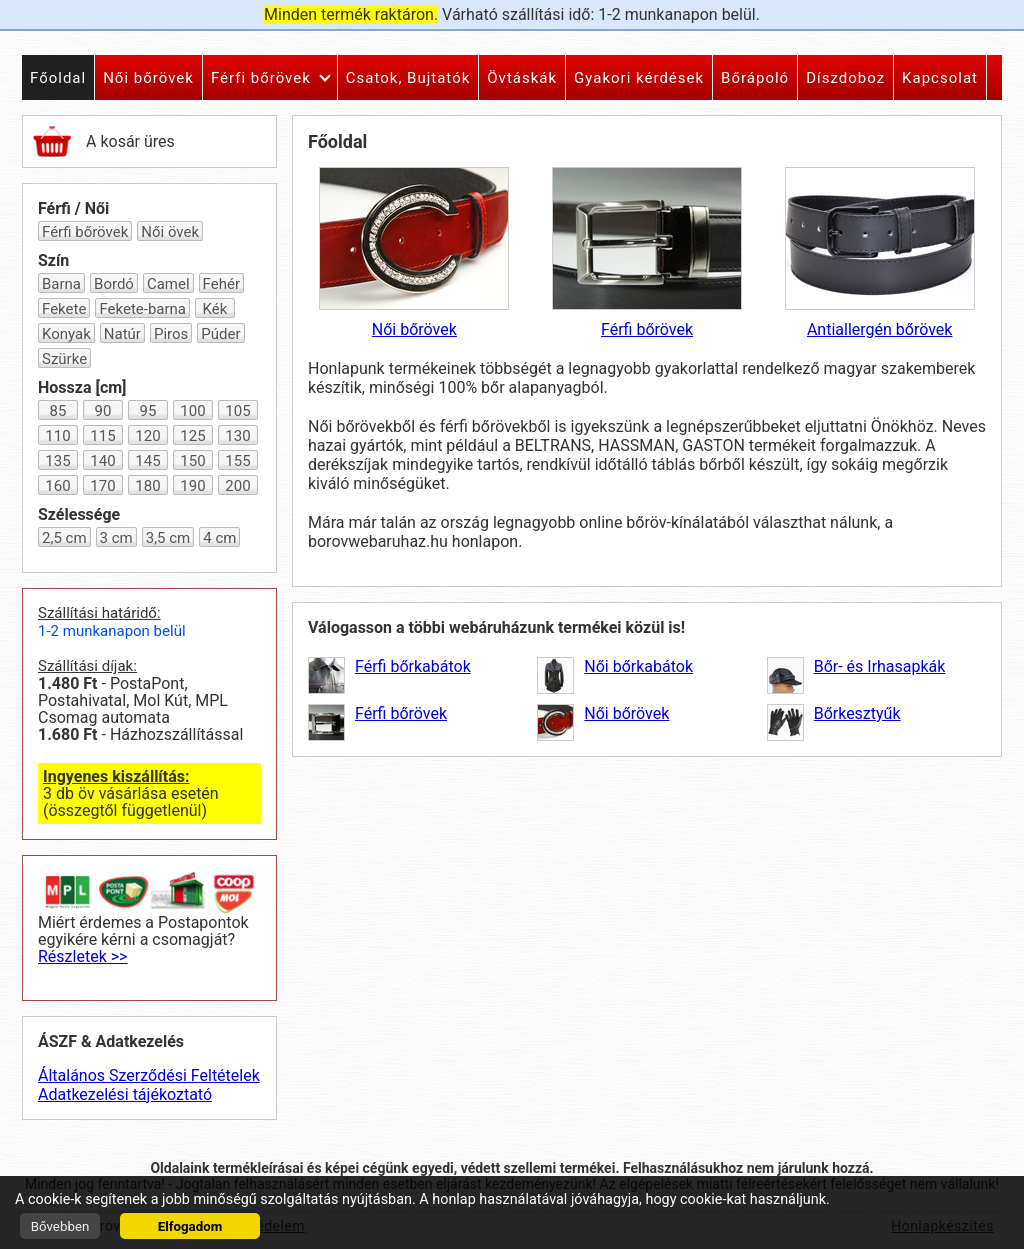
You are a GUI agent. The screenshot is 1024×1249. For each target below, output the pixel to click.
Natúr (122, 334)
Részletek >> (82, 956)
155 (237, 461)
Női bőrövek (414, 253)
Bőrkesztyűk (857, 713)
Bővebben (60, 1226)
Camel (168, 284)
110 (57, 436)
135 (57, 461)
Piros (171, 334)
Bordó (114, 284)
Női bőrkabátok (638, 666)
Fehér (221, 284)
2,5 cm (64, 538)
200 (237, 486)
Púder (220, 334)
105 (237, 411)
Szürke (64, 359)
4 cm (219, 538)
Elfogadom (190, 1226)
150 (192, 461)
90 (103, 411)
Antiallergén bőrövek (880, 253)
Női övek (170, 232)
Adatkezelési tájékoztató (125, 1094)
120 (147, 436)
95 (148, 411)
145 (147, 461)
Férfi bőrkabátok (413, 666)
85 (58, 411)
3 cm (116, 538)
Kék (215, 309)
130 (237, 436)
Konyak (66, 334)
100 (192, 411)
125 (192, 436)
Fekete (64, 309)
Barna (61, 284)
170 (102, 486)
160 (57, 486)
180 (147, 486)
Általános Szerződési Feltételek (149, 1075)
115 (102, 436)
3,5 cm (168, 538)
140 (102, 461)
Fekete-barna (142, 309)
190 (192, 486)
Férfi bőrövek (85, 232)
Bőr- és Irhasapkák (880, 666)
